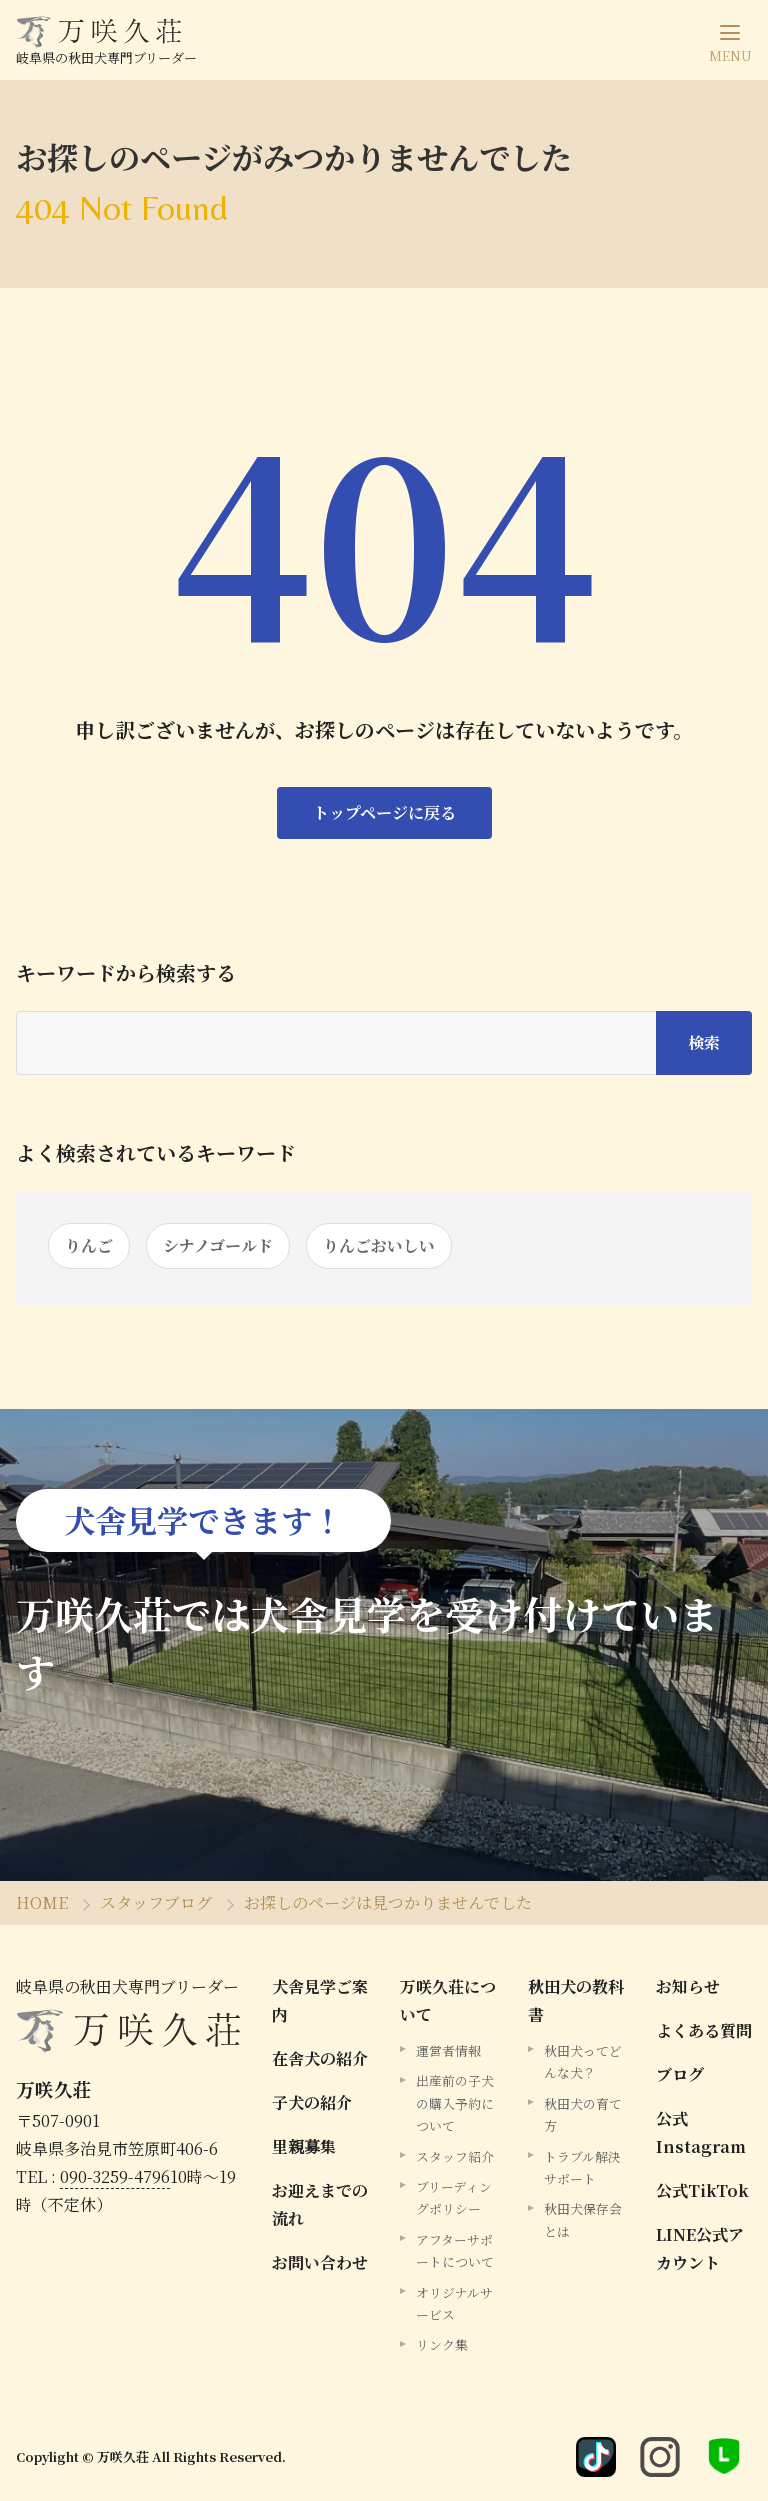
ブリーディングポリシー (454, 2197)
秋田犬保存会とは (583, 2219)
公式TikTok (702, 2190)
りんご (89, 1245)
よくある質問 (704, 2030)
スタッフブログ (156, 1902)
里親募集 (304, 2146)
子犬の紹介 (312, 2102)
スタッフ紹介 (455, 2156)
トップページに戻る (384, 812)
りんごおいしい (379, 1245)
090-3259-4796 (115, 2176)
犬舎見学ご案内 (320, 2000)
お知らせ (688, 1986)
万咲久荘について (448, 2000)
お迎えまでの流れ (320, 2204)
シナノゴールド (218, 1245)
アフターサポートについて (455, 2250)
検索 (704, 1042)
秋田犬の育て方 (583, 2114)
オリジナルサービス (454, 2303)
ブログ (680, 2074)
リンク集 (442, 2344)
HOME (42, 1902)
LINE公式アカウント (700, 2248)
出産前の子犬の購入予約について (455, 2103)
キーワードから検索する (126, 973)
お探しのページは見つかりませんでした (388, 1902)
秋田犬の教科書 (576, 2000)
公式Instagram (701, 2132)
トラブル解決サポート (582, 2167)
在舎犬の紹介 (320, 2058)
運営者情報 (448, 2050)
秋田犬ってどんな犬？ (583, 2061)
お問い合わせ (320, 2262)
